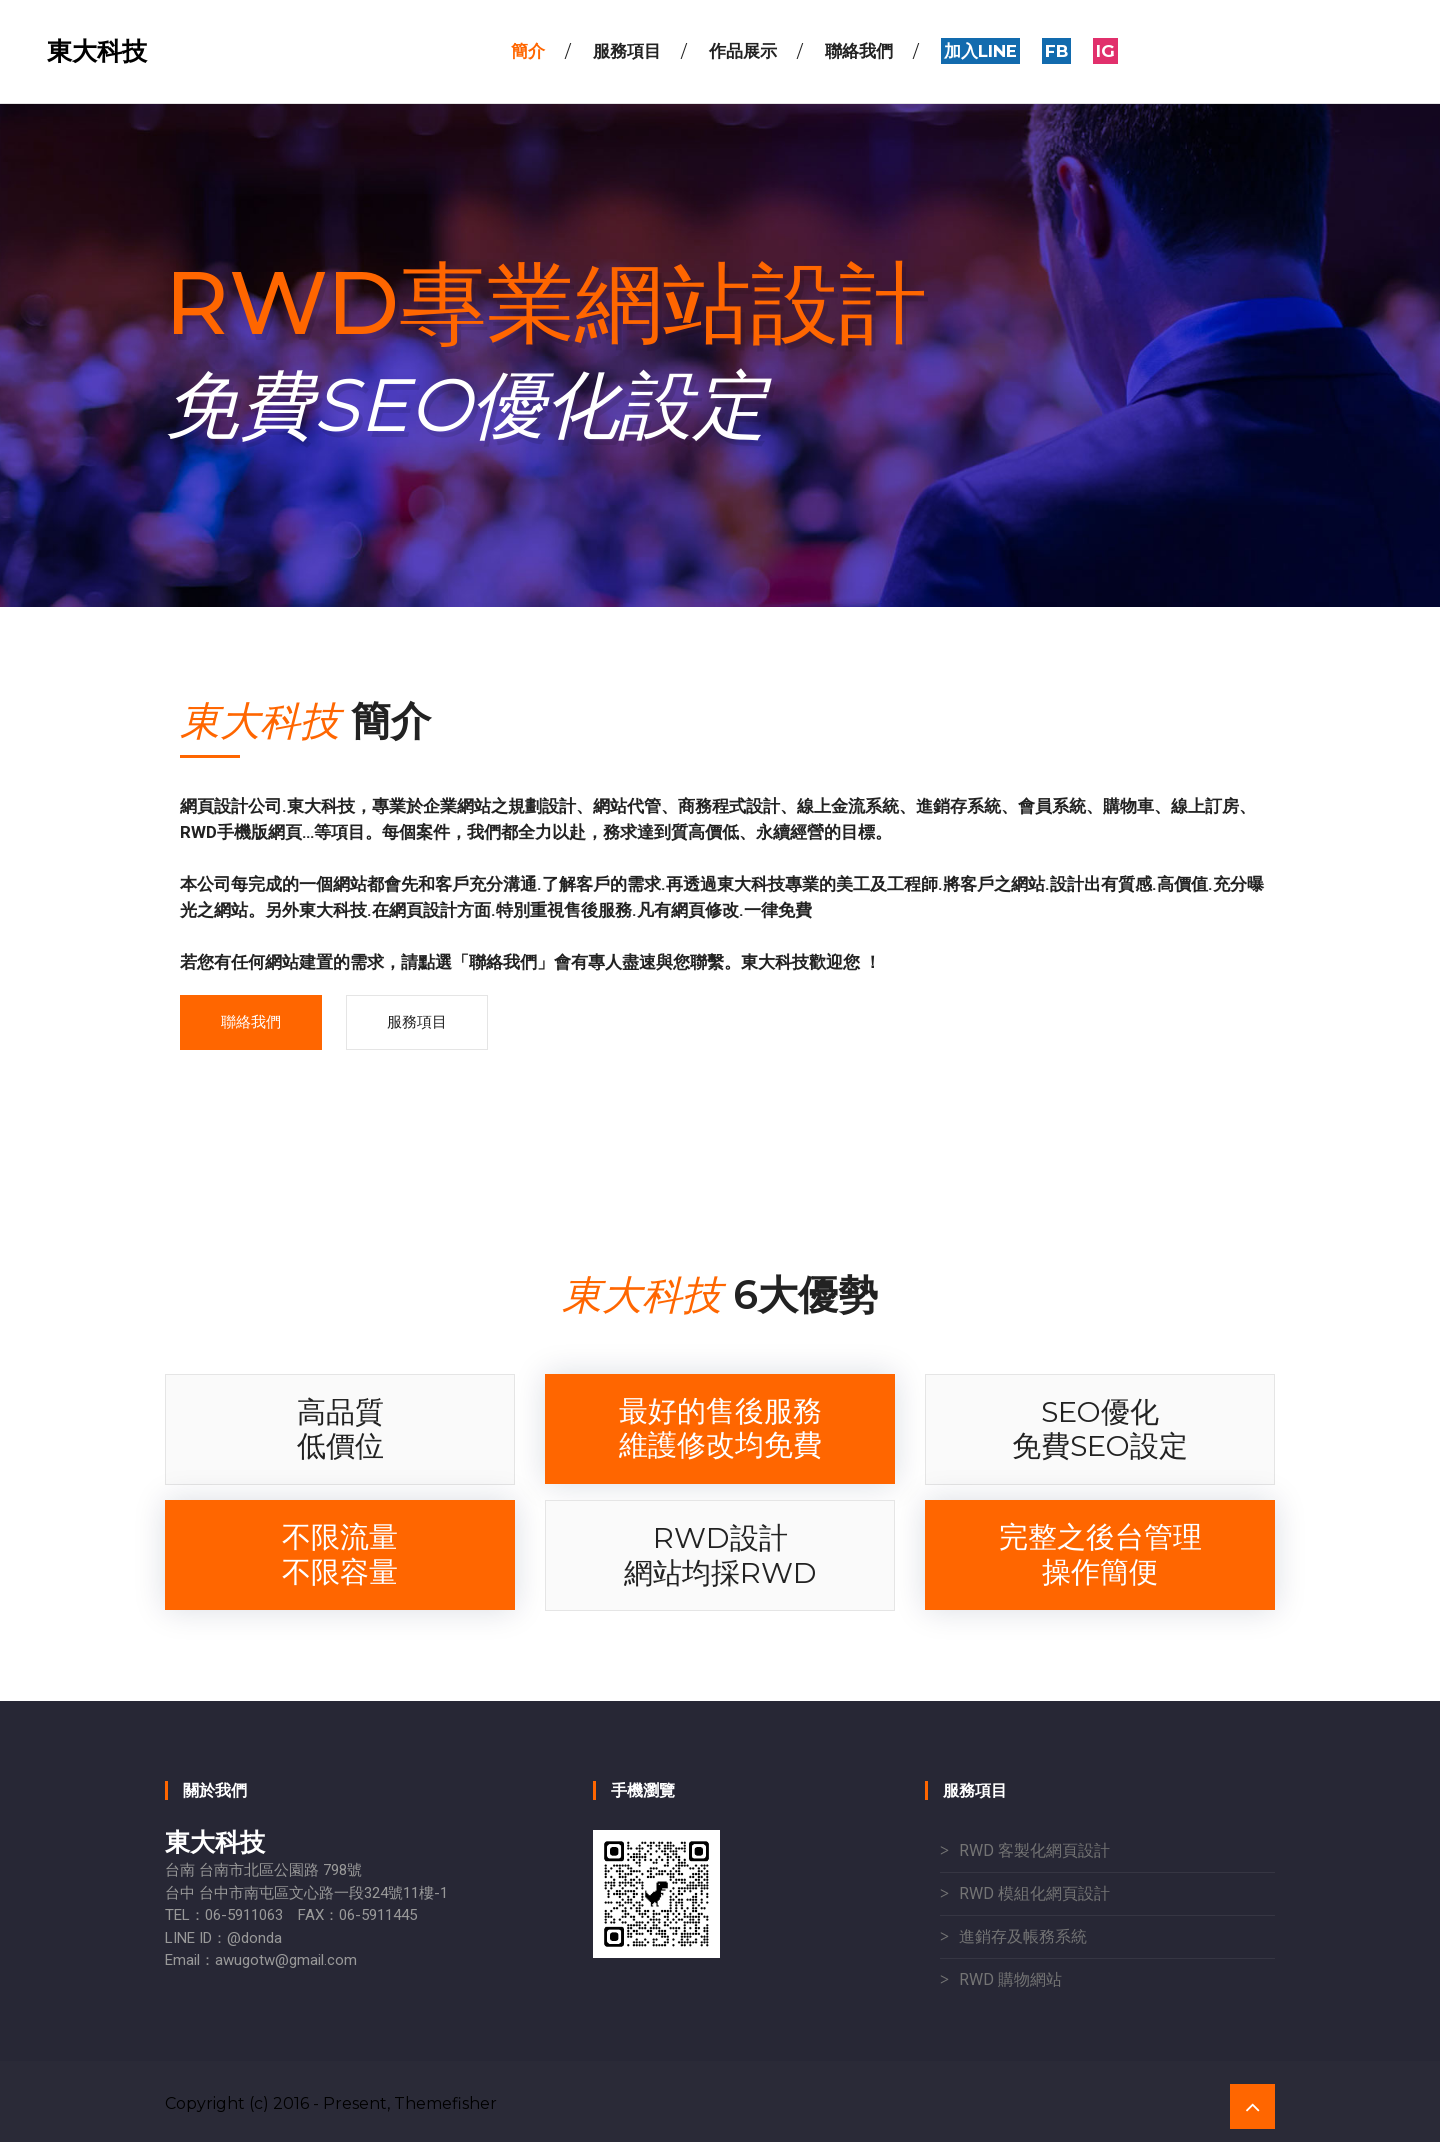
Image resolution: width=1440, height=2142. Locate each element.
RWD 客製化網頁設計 (1034, 1850)
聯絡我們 (251, 1021)
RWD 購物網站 (1010, 1979)
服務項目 (417, 1021)
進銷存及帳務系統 (1023, 1936)
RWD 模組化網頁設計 (1034, 1893)
